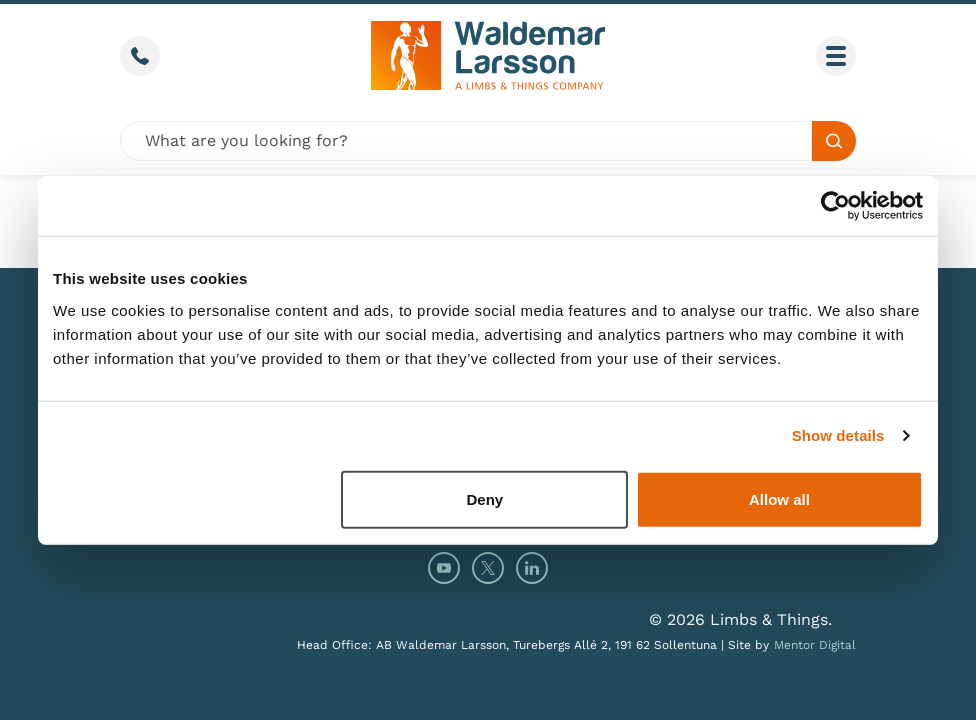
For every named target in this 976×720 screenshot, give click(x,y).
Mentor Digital (815, 645)
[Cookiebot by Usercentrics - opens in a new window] (835, 206)
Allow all (779, 498)
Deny (485, 498)
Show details (838, 435)
